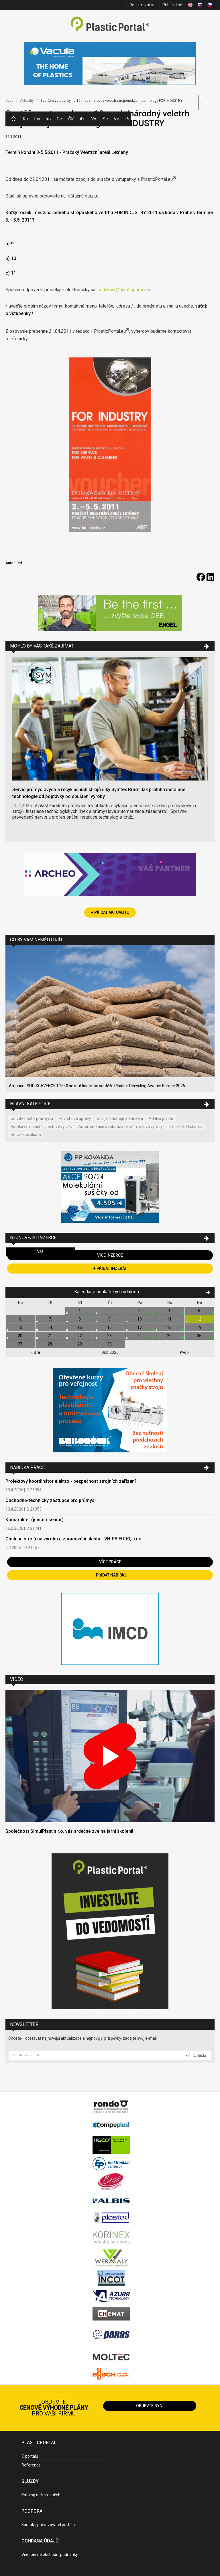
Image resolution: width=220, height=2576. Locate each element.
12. (199, 1319)
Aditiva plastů (161, 1118)
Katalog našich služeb (40, 2495)
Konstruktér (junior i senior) (34, 1519)
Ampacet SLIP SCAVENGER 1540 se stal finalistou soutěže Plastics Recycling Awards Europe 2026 (97, 1085)
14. (50, 1327)
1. (80, 1310)
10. (140, 1319)
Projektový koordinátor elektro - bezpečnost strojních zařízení (70, 1481)
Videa (116, 119)
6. (20, 1319)
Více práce (110, 1562)
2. (109, 1310)
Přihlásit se (172, 5)
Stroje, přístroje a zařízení (120, 1118)
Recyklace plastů (26, 1134)
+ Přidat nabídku (110, 1575)
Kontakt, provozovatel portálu (48, 2524)
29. (80, 1344)
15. (80, 1327)
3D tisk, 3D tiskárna (185, 1126)
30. (110, 1344)
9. (109, 1319)
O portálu (29, 2456)
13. (20, 1327)
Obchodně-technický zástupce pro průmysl (50, 1500)
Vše (40, 1252)
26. (199, 1335)
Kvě (184, 1352)
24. (140, 1335)
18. (169, 1327)
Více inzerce (110, 1255)
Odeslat (197, 2055)
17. (140, 1327)
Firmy (37, 119)
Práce (128, 119)
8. (80, 1319)
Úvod (9, 101)
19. (199, 1327)
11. (169, 1319)
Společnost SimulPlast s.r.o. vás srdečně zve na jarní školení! (69, 1831)
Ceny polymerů (59, 119)
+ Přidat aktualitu (110, 912)
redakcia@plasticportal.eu (124, 289)
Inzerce (48, 119)
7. (50, 1319)
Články (71, 119)
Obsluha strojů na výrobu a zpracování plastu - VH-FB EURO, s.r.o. (74, 1539)
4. (169, 1310)
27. (20, 1344)
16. (110, 1327)
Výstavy (94, 119)
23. (110, 1335)
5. (199, 1310)
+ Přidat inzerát (110, 1268)
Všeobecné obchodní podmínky (49, 2554)
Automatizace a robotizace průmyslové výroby (120, 1126)
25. (169, 1335)
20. (20, 1335)
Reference (31, 2465)
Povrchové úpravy (75, 1118)
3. (140, 1310)
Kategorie (25, 119)
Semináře (105, 119)
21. (50, 1335)
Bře (35, 1352)
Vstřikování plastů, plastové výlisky (41, 1126)
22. (80, 1335)
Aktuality (82, 119)
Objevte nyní (150, 2405)
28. (50, 1344)
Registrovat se (142, 5)
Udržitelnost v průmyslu (32, 1118)
